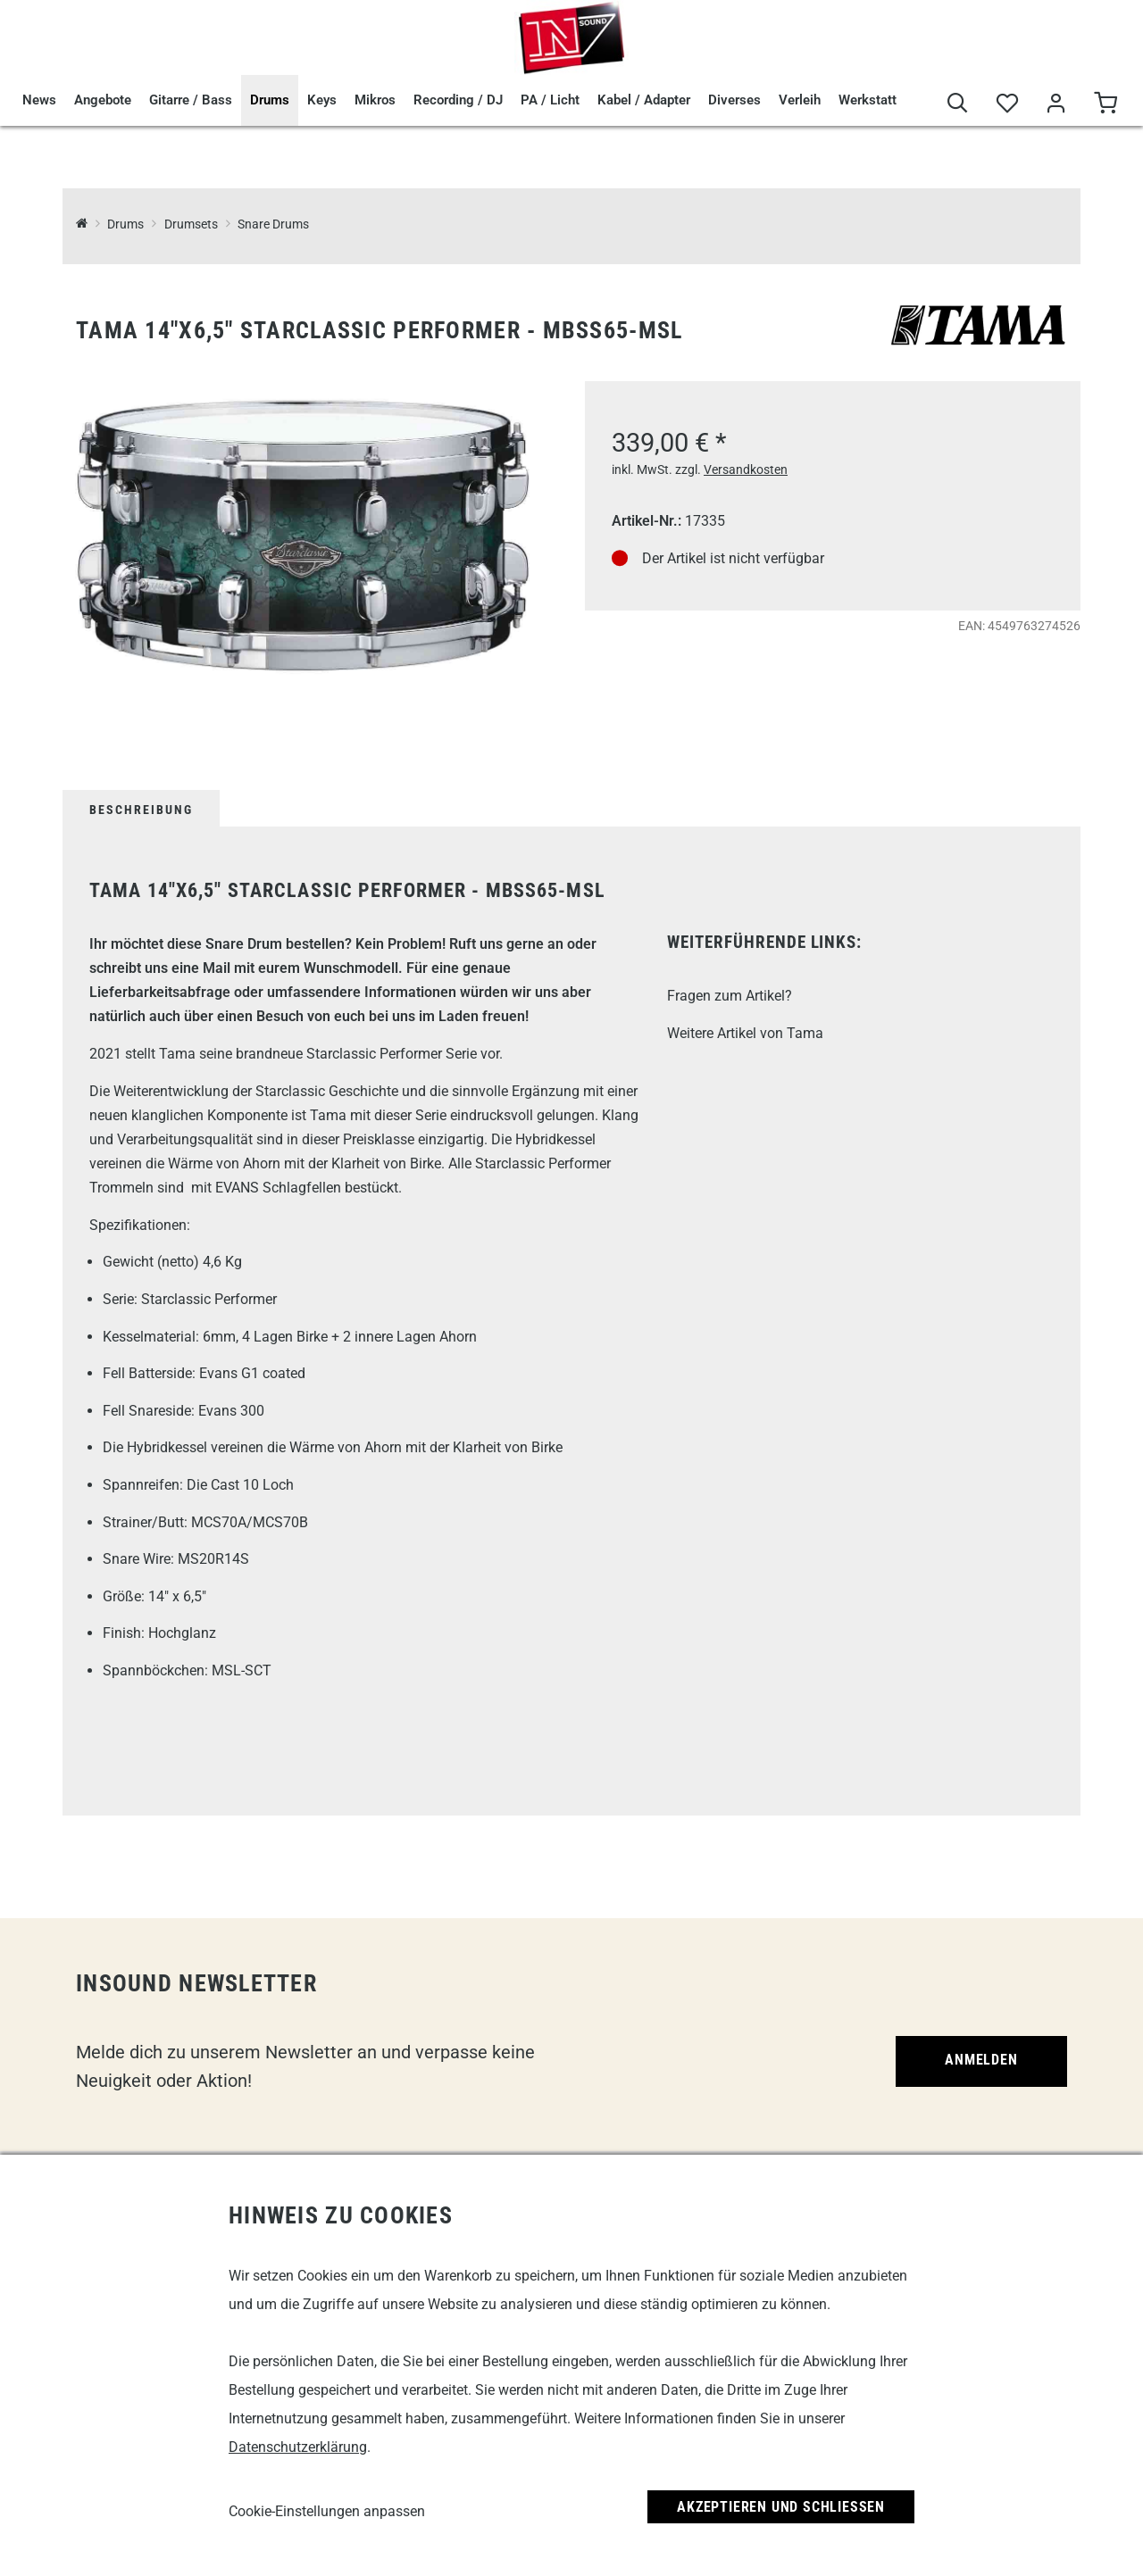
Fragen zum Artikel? (729, 995)
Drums (269, 100)
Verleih (800, 100)
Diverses (734, 100)
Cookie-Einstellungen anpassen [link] (327, 2511)
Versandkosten (746, 469)
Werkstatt (867, 100)
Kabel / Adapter (643, 100)
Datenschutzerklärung (298, 2447)
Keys (322, 100)
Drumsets (191, 224)
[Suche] (957, 104)
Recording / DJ (458, 100)
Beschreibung (141, 809)
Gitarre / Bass (190, 100)
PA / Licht (550, 100)
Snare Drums (273, 224)
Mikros (375, 100)
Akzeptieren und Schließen (781, 2506)
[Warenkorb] (1105, 104)
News (39, 100)
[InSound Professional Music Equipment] (82, 224)
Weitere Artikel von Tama (745, 1033)
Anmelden (981, 2059)
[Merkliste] (1006, 104)
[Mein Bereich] (1055, 104)
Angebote (102, 100)
